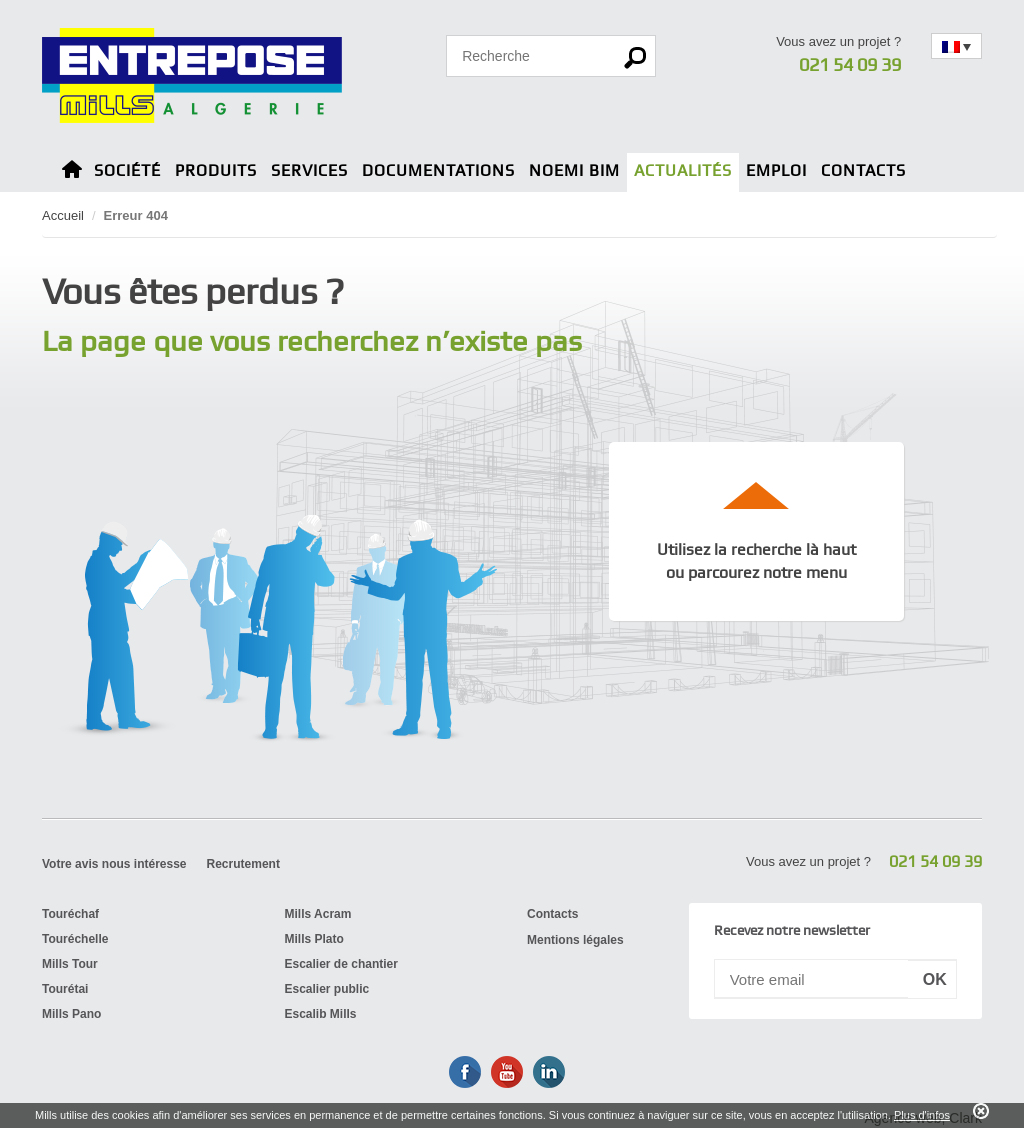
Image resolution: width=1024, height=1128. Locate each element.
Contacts (863, 170)
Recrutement (243, 864)
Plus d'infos (922, 1115)
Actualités (683, 170)
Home (72, 172)
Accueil (63, 215)
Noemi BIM (574, 170)
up (757, 494)
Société (127, 170)
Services (309, 170)
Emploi (776, 170)
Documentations (438, 170)
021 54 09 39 (850, 64)
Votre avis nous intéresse (114, 864)
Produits (216, 170)
